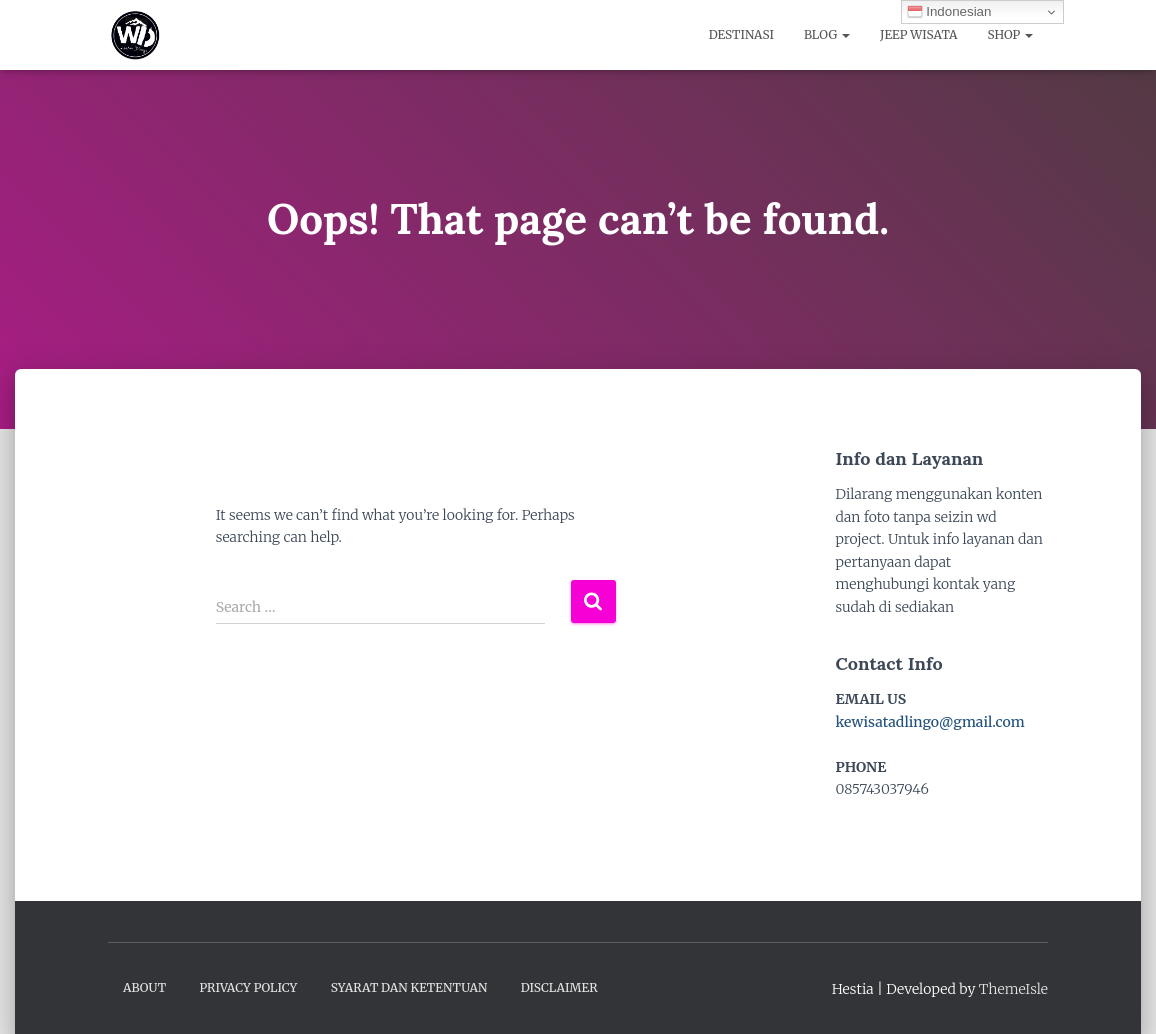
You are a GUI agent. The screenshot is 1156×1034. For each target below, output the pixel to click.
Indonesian (949, 12)
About (144, 987)
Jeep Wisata (919, 34)
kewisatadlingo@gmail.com (929, 722)
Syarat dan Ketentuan (409, 987)
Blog (827, 34)
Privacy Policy (248, 987)
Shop (1010, 34)
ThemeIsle (1013, 989)
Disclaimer (559, 987)
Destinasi (741, 34)
